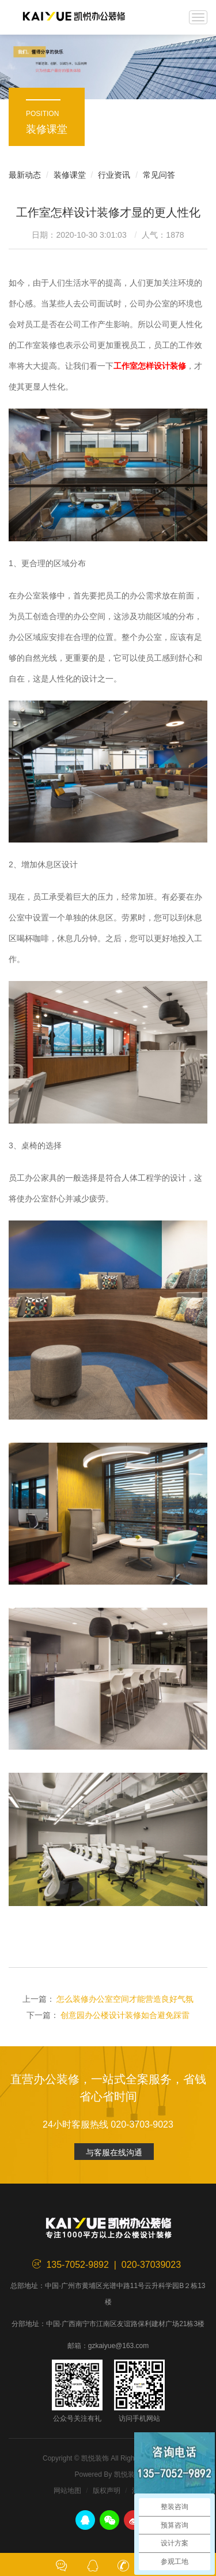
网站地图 (67, 2491)
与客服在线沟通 (114, 2152)
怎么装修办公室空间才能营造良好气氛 (125, 1999)
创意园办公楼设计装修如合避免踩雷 (125, 2015)
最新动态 (25, 174)
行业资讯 (114, 174)
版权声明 (106, 2491)
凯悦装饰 (73, 17)
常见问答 (159, 174)
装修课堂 (70, 174)
